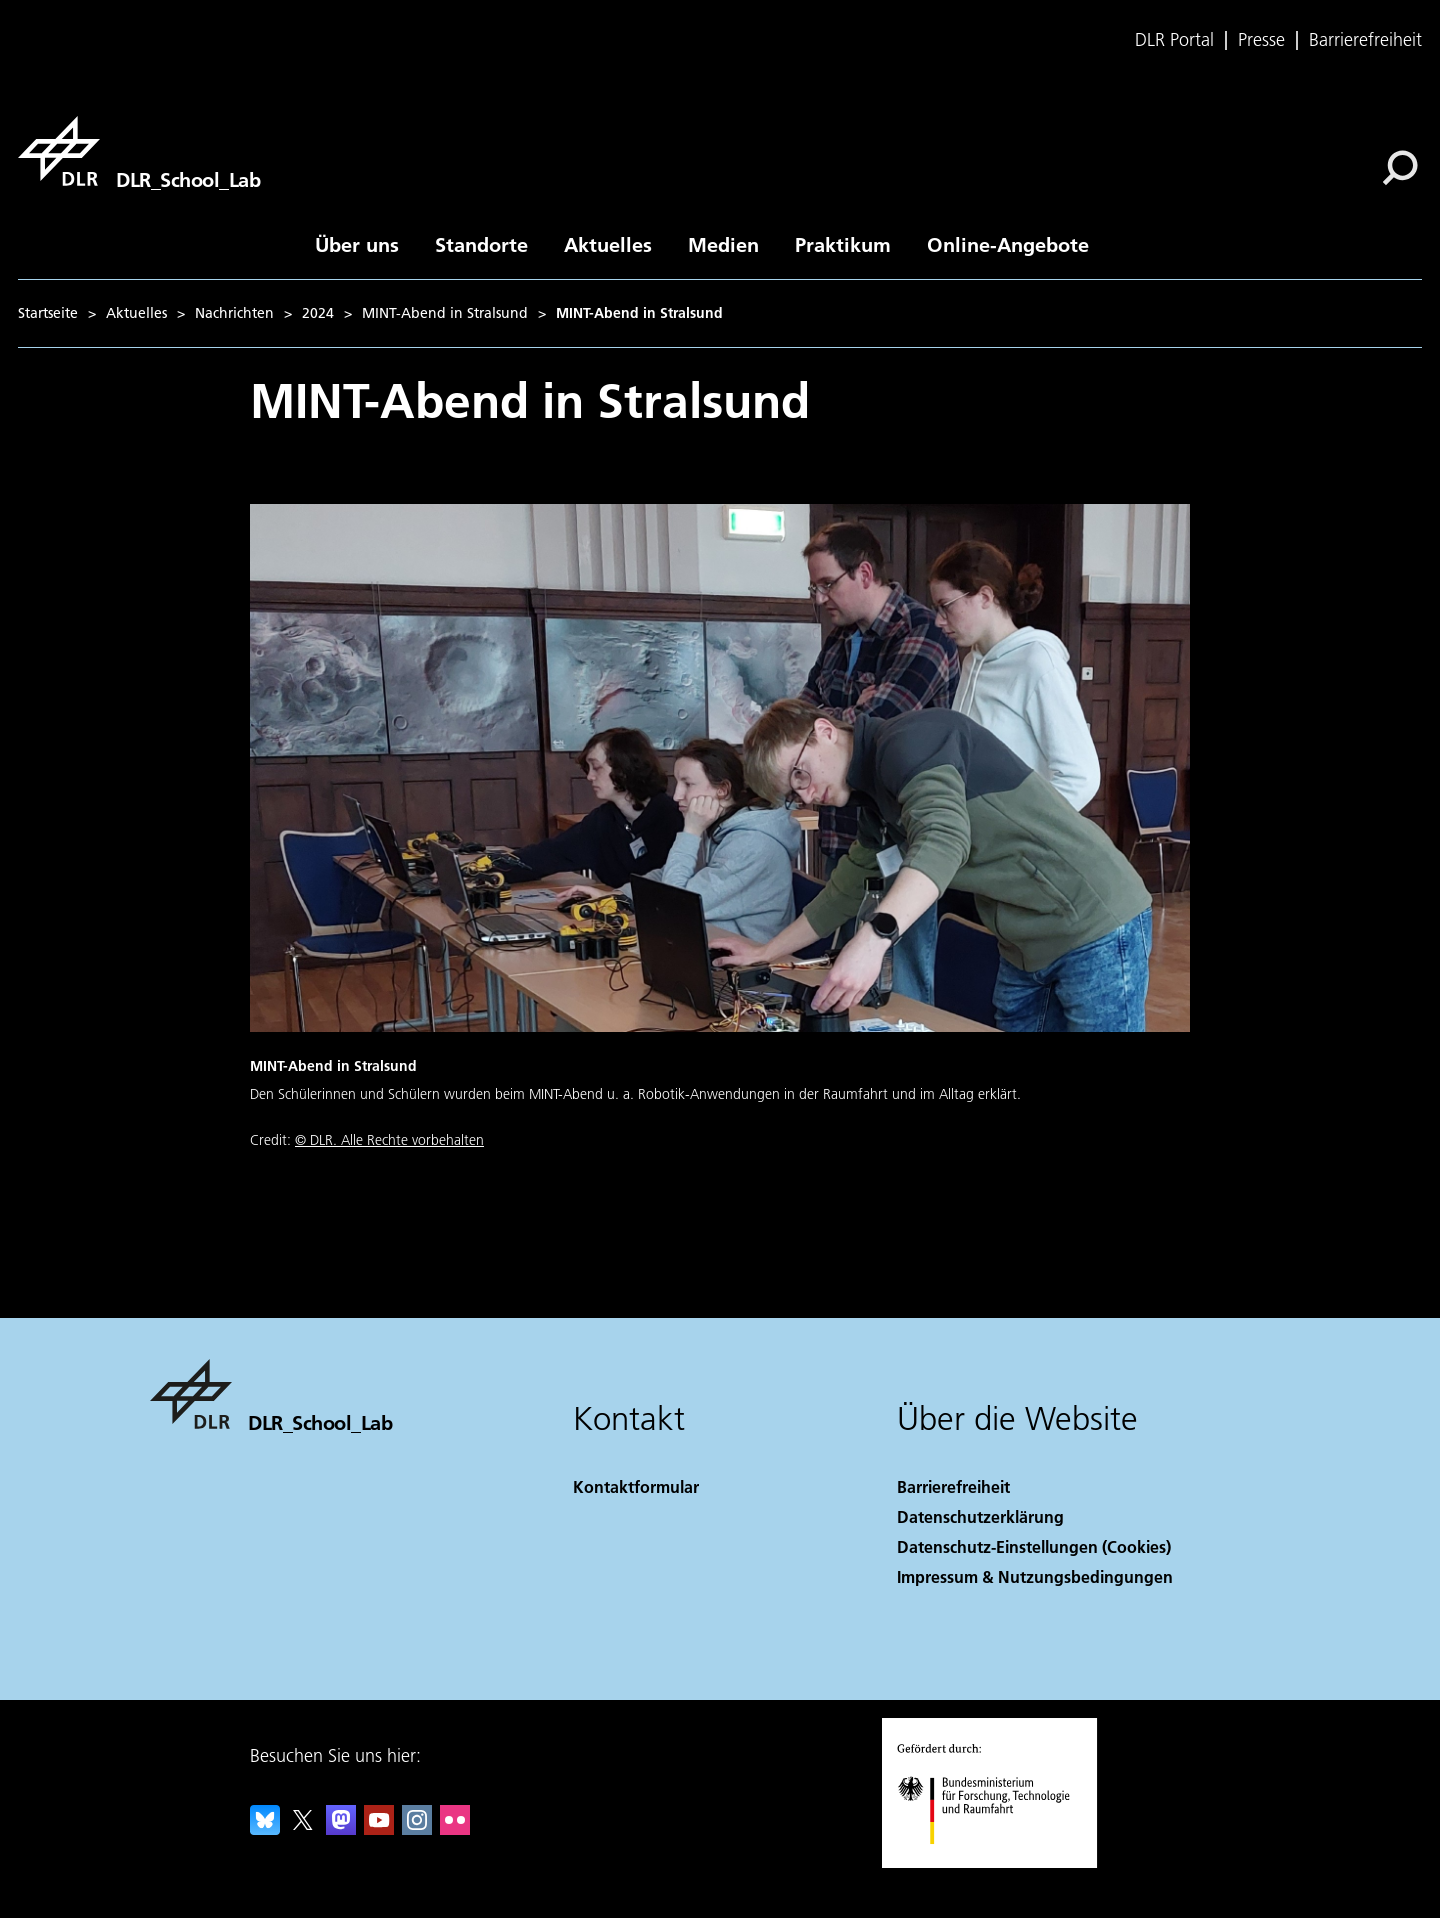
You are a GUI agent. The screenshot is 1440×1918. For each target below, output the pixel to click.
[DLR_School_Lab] (139, 151)
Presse (1261, 40)
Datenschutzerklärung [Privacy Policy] (980, 1516)
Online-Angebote (1008, 244)
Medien (723, 244)
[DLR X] (303, 1828)
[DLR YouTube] (379, 1828)
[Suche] (1400, 168)
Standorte (481, 244)
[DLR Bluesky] (265, 1828)
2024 (318, 313)
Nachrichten (234, 313)
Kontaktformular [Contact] (636, 1486)
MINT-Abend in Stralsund (445, 313)
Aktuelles (608, 244)
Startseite (48, 313)
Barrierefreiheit (1365, 40)
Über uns (357, 244)
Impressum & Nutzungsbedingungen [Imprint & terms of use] (1035, 1576)
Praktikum (843, 244)
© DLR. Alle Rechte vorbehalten (389, 1140)
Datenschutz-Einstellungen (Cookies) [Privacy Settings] (1034, 1546)
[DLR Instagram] (417, 1828)
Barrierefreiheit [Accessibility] (953, 1486)
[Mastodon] (341, 1828)
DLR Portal (1174, 40)
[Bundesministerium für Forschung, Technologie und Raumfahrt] (994, 1861)
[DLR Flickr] (455, 1828)
